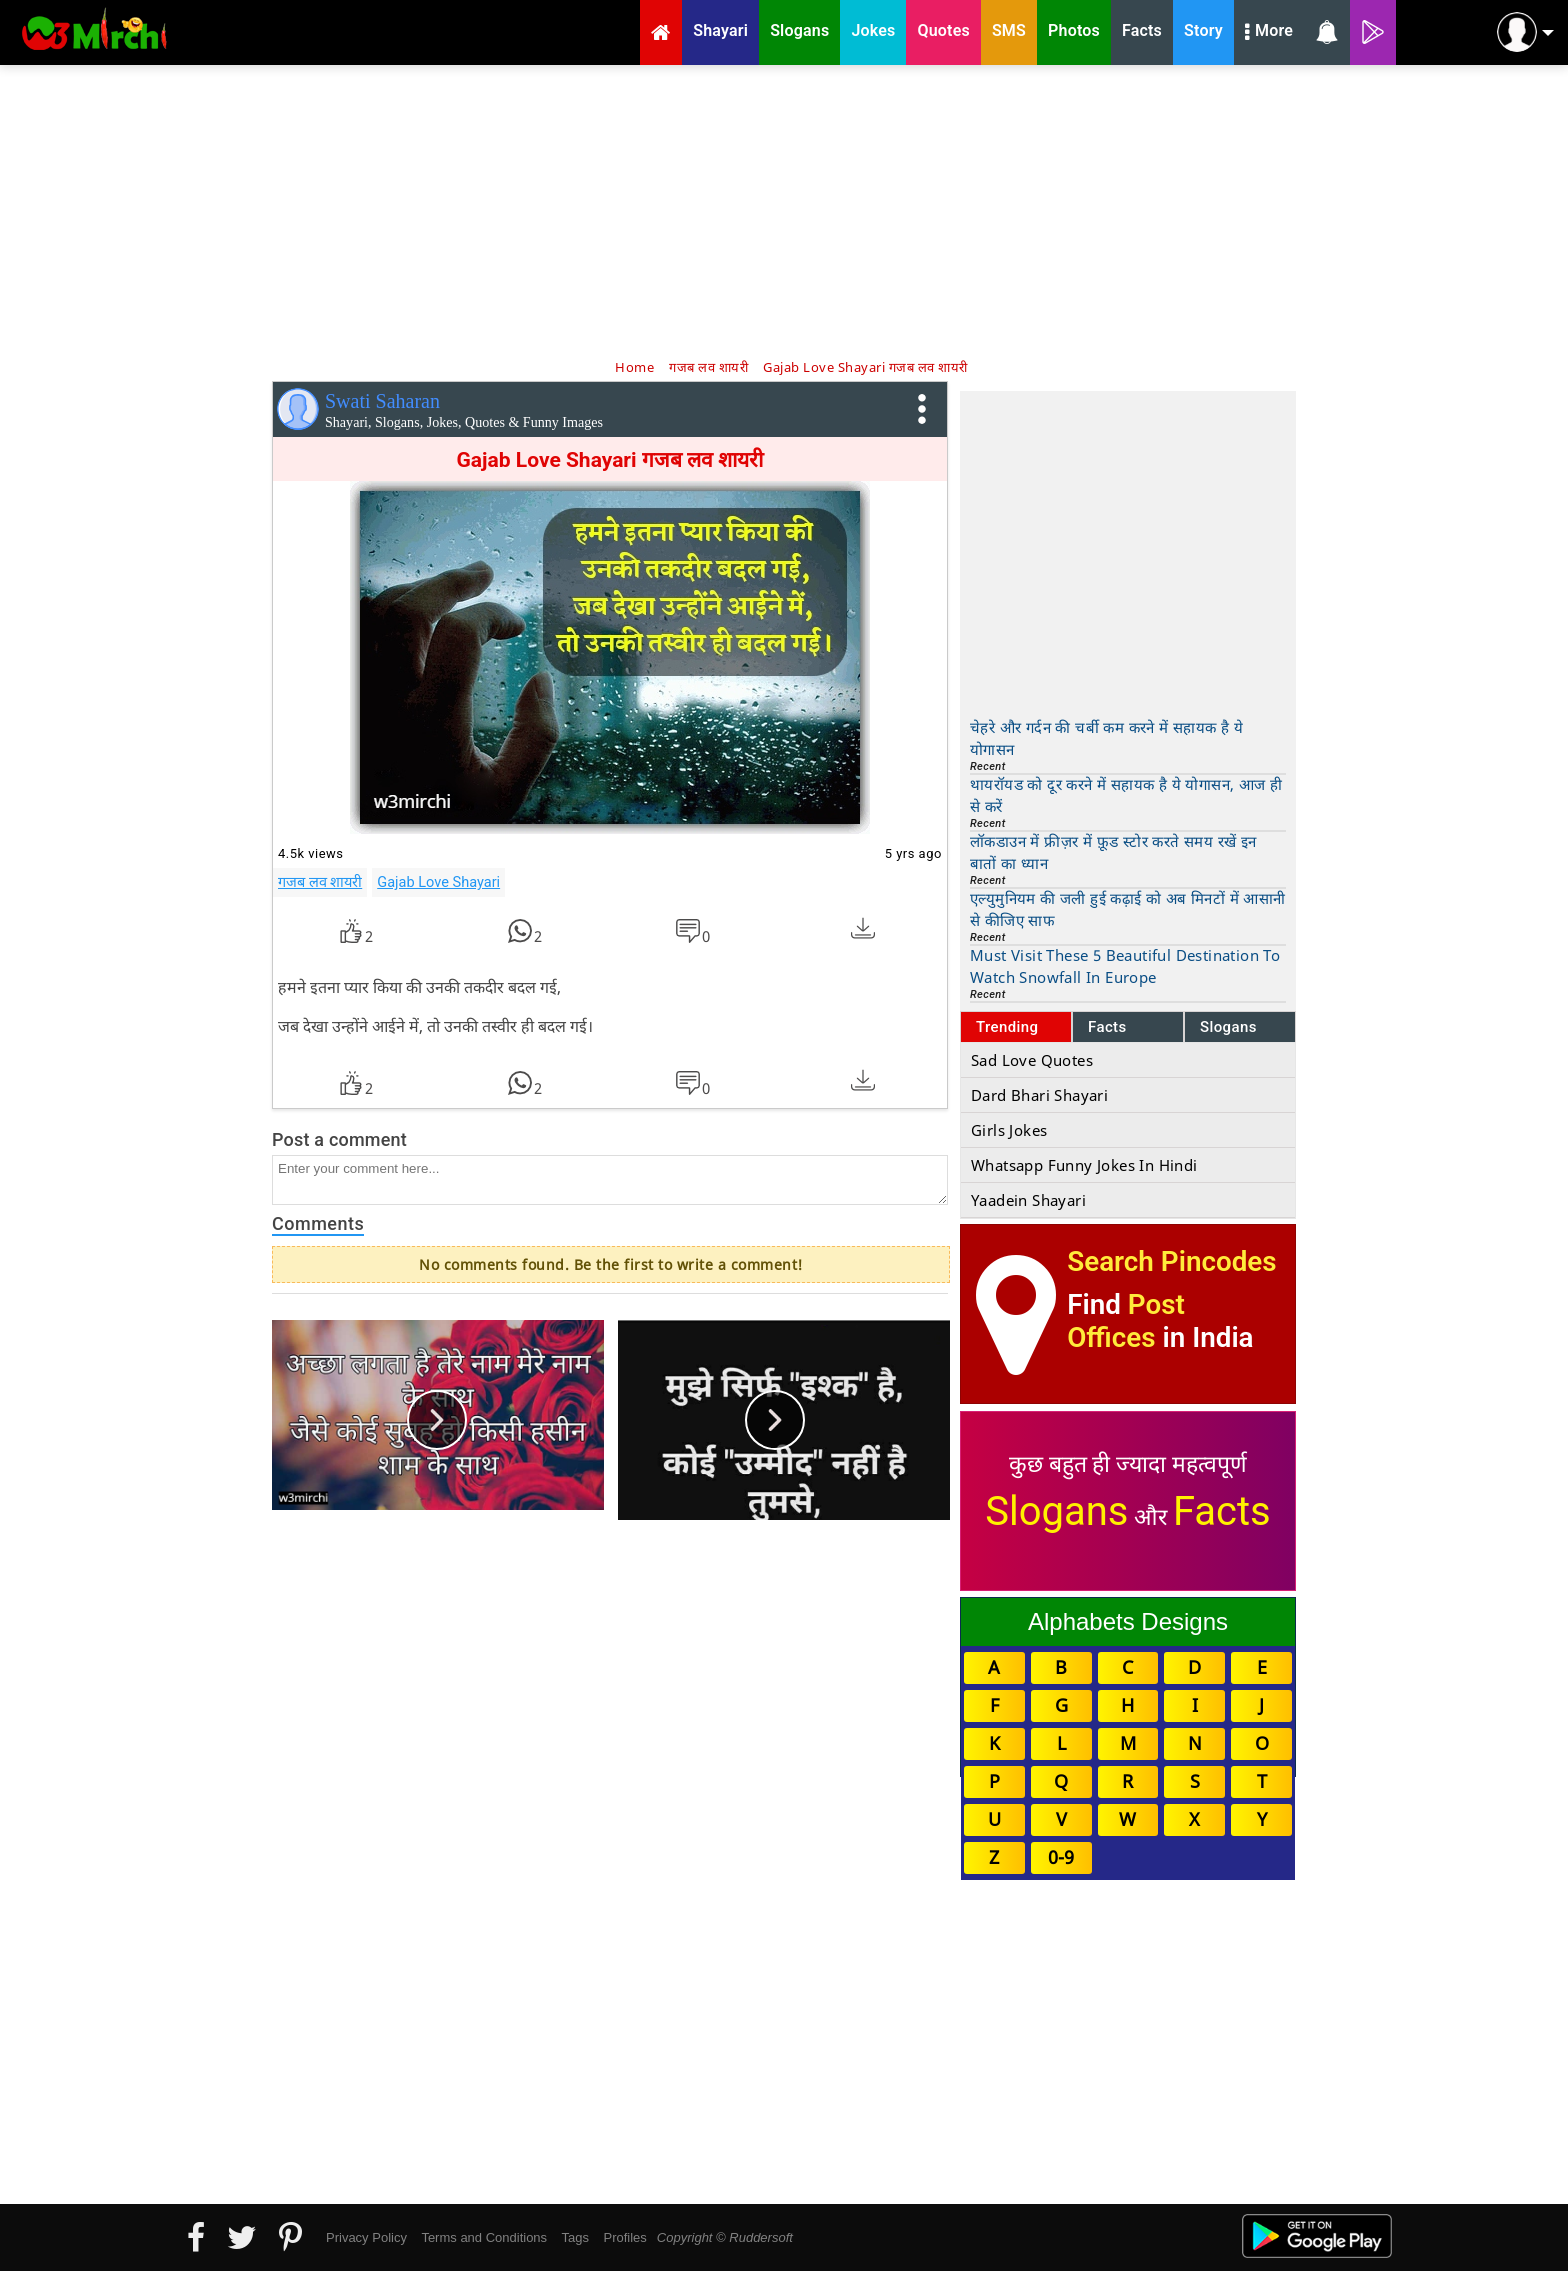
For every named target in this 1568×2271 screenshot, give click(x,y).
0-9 (1061, 1857)
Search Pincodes (1171, 1261)
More (1269, 33)
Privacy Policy (366, 2237)
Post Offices (1126, 1321)
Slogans (1228, 1027)
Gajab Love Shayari (438, 882)
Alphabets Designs (1128, 1621)
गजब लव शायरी (320, 882)
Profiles (624, 2237)
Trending (1007, 1027)
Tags (575, 2237)
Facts (1107, 1027)
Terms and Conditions (484, 2237)
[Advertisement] (784, 210)
